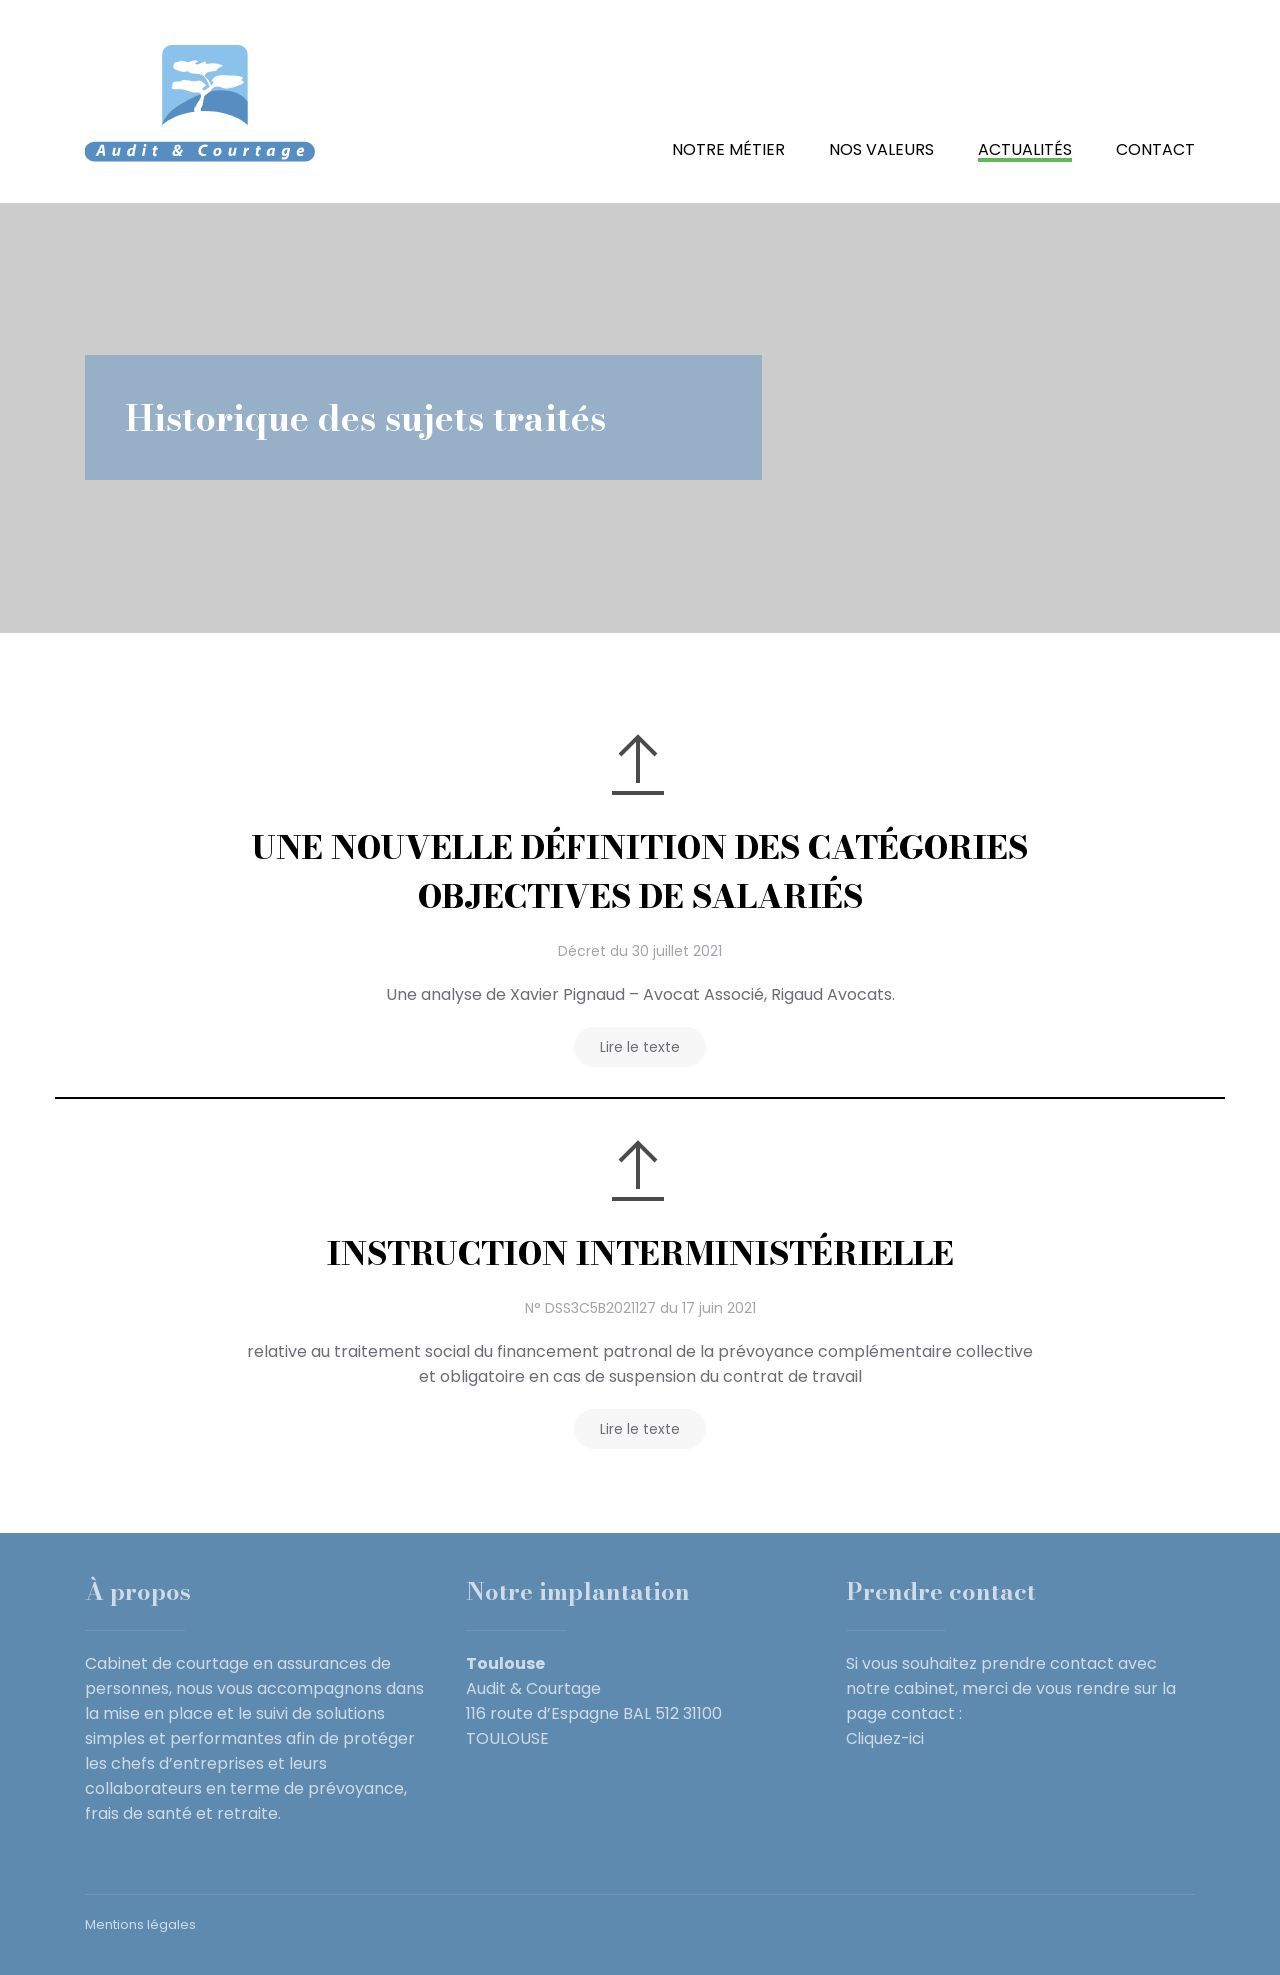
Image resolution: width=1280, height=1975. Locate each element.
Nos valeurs (881, 149)
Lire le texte (640, 1047)
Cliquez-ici (886, 1738)
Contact (1155, 149)
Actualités (1025, 149)
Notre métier (728, 149)
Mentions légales (140, 1924)
